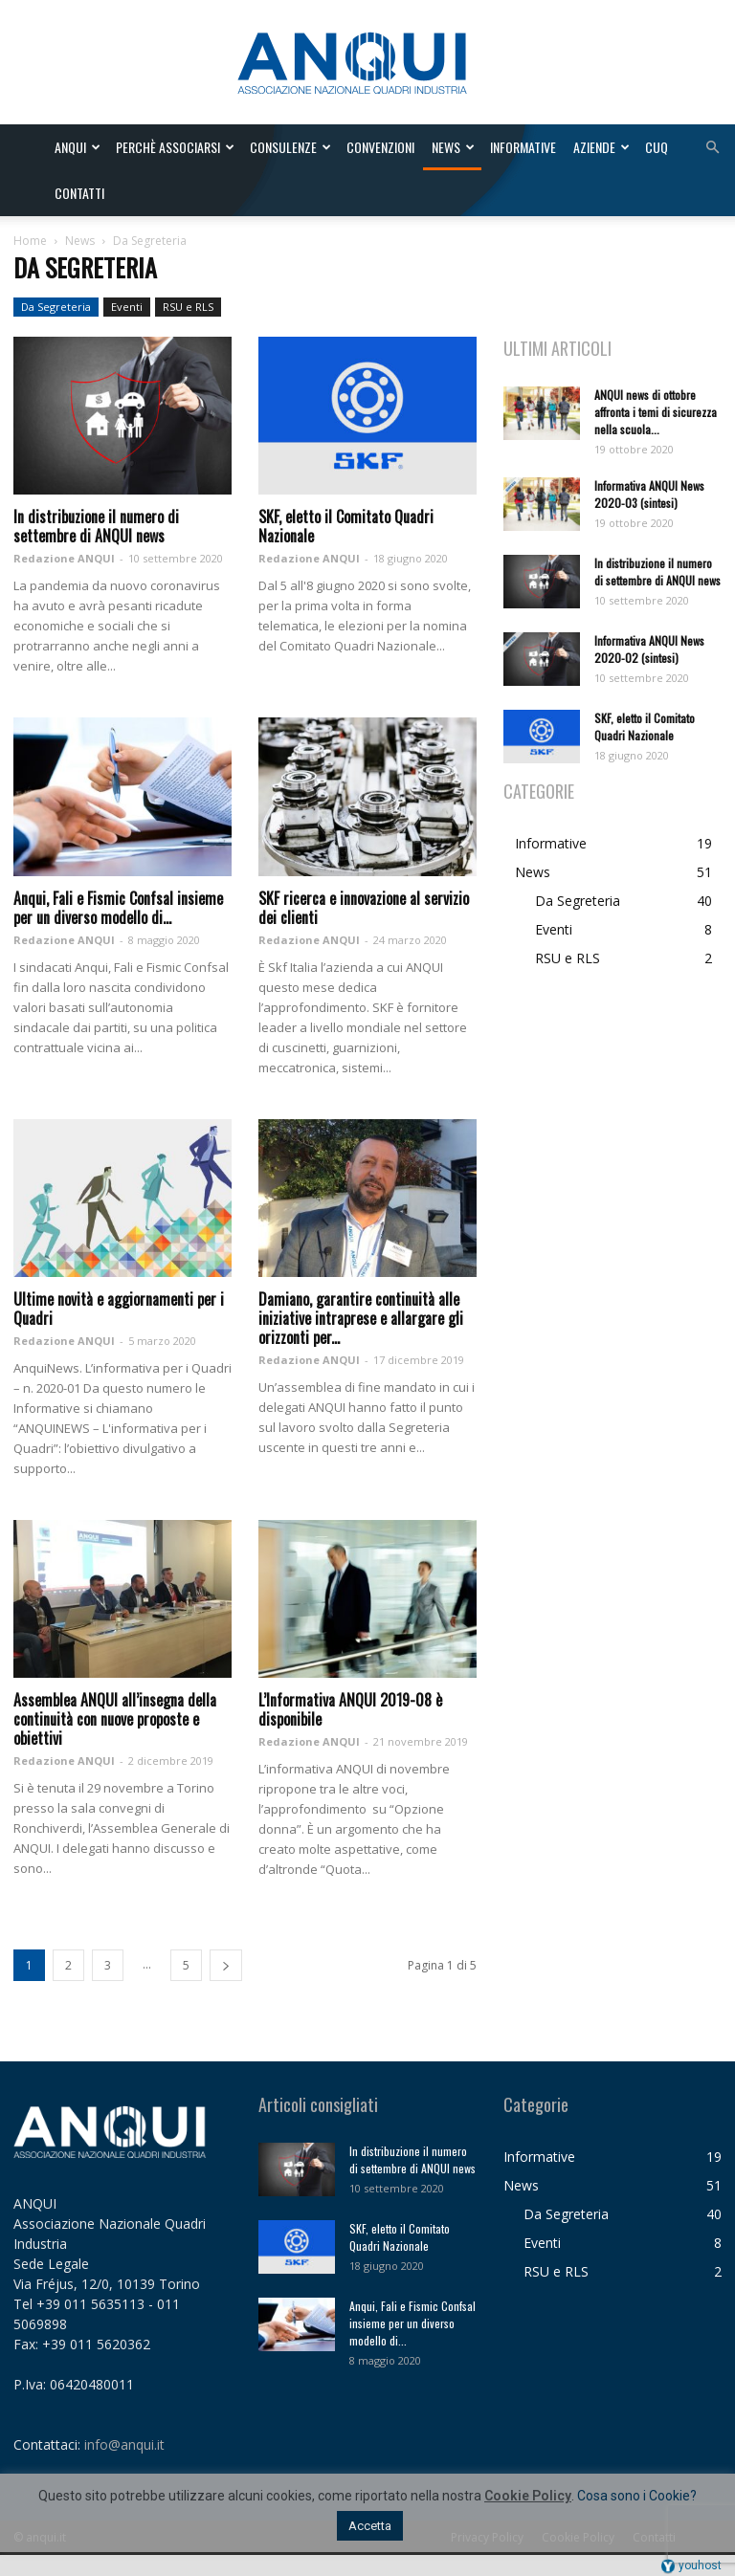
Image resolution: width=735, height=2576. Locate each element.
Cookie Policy (527, 2495)
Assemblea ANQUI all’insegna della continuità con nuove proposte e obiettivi (114, 1719)
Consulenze (290, 147)
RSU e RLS (188, 306)
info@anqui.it (124, 2444)
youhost (691, 2565)
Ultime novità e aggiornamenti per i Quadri (118, 1309)
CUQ (656, 147)
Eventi (127, 306)
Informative (523, 147)
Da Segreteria (56, 306)
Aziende (601, 147)
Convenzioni (380, 147)
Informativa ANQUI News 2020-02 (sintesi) (649, 649)
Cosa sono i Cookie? (637, 2495)
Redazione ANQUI (64, 558)
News (453, 147)
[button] (712, 148)
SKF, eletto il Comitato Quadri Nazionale (346, 526)
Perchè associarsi (175, 147)
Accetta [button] (369, 2526)
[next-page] (226, 1965)
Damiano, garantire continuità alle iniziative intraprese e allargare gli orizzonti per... (360, 1318)
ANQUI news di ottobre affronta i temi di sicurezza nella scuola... (655, 411)
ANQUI (77, 147)
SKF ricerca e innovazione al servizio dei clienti (363, 908)
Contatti (79, 193)
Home (30, 240)
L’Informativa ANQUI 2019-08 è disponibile (350, 1709)
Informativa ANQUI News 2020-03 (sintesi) (649, 494)
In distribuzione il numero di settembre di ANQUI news (96, 526)
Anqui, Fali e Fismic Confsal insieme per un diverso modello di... (118, 908)
